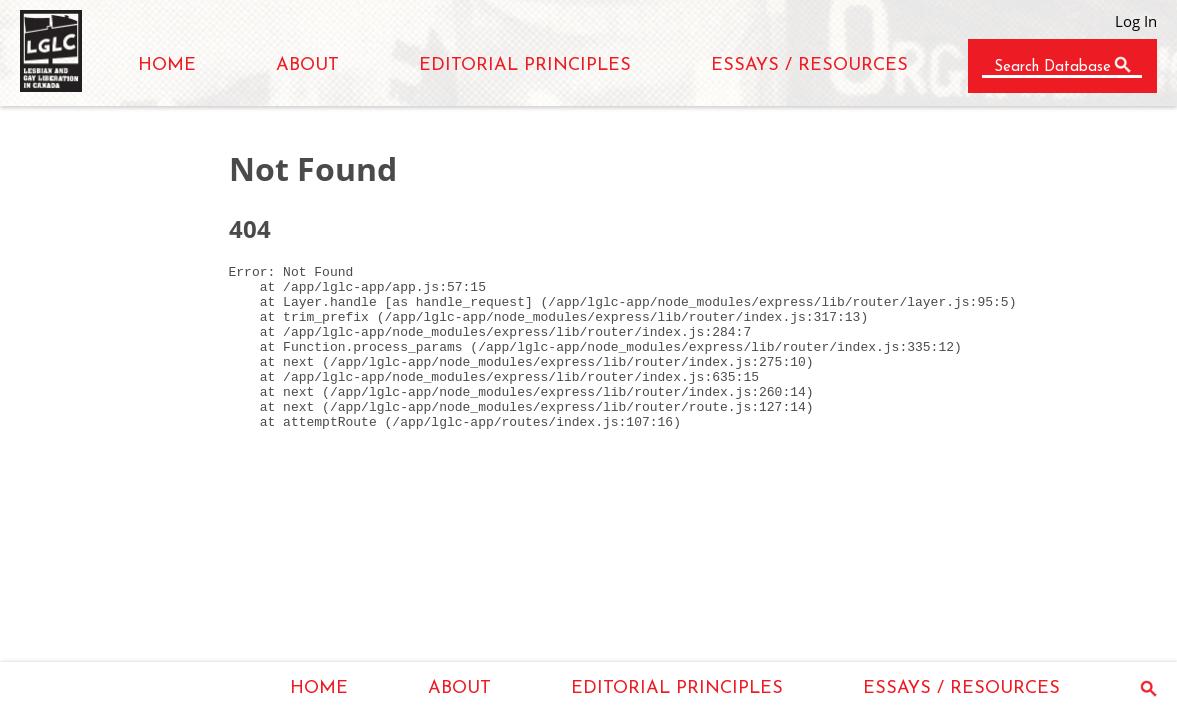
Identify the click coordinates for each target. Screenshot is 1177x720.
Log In (1136, 21)
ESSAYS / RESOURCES (809, 65)
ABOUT (307, 65)
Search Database (1052, 67)
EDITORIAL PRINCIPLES (525, 65)
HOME (167, 65)
